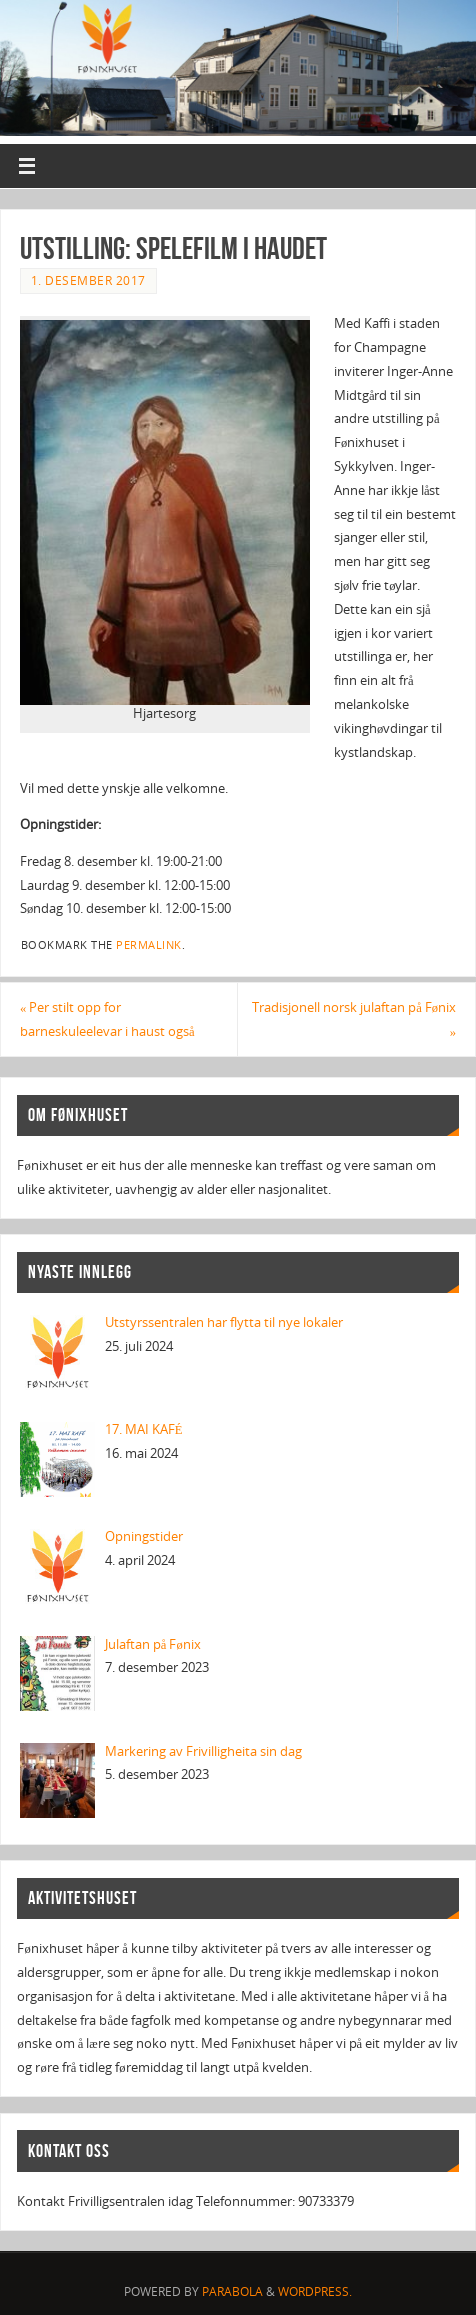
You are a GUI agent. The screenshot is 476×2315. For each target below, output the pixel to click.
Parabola (232, 2291)
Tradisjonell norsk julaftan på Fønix (354, 1019)
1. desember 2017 (88, 280)
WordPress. (315, 2291)
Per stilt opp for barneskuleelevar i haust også (107, 1019)
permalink (149, 945)
